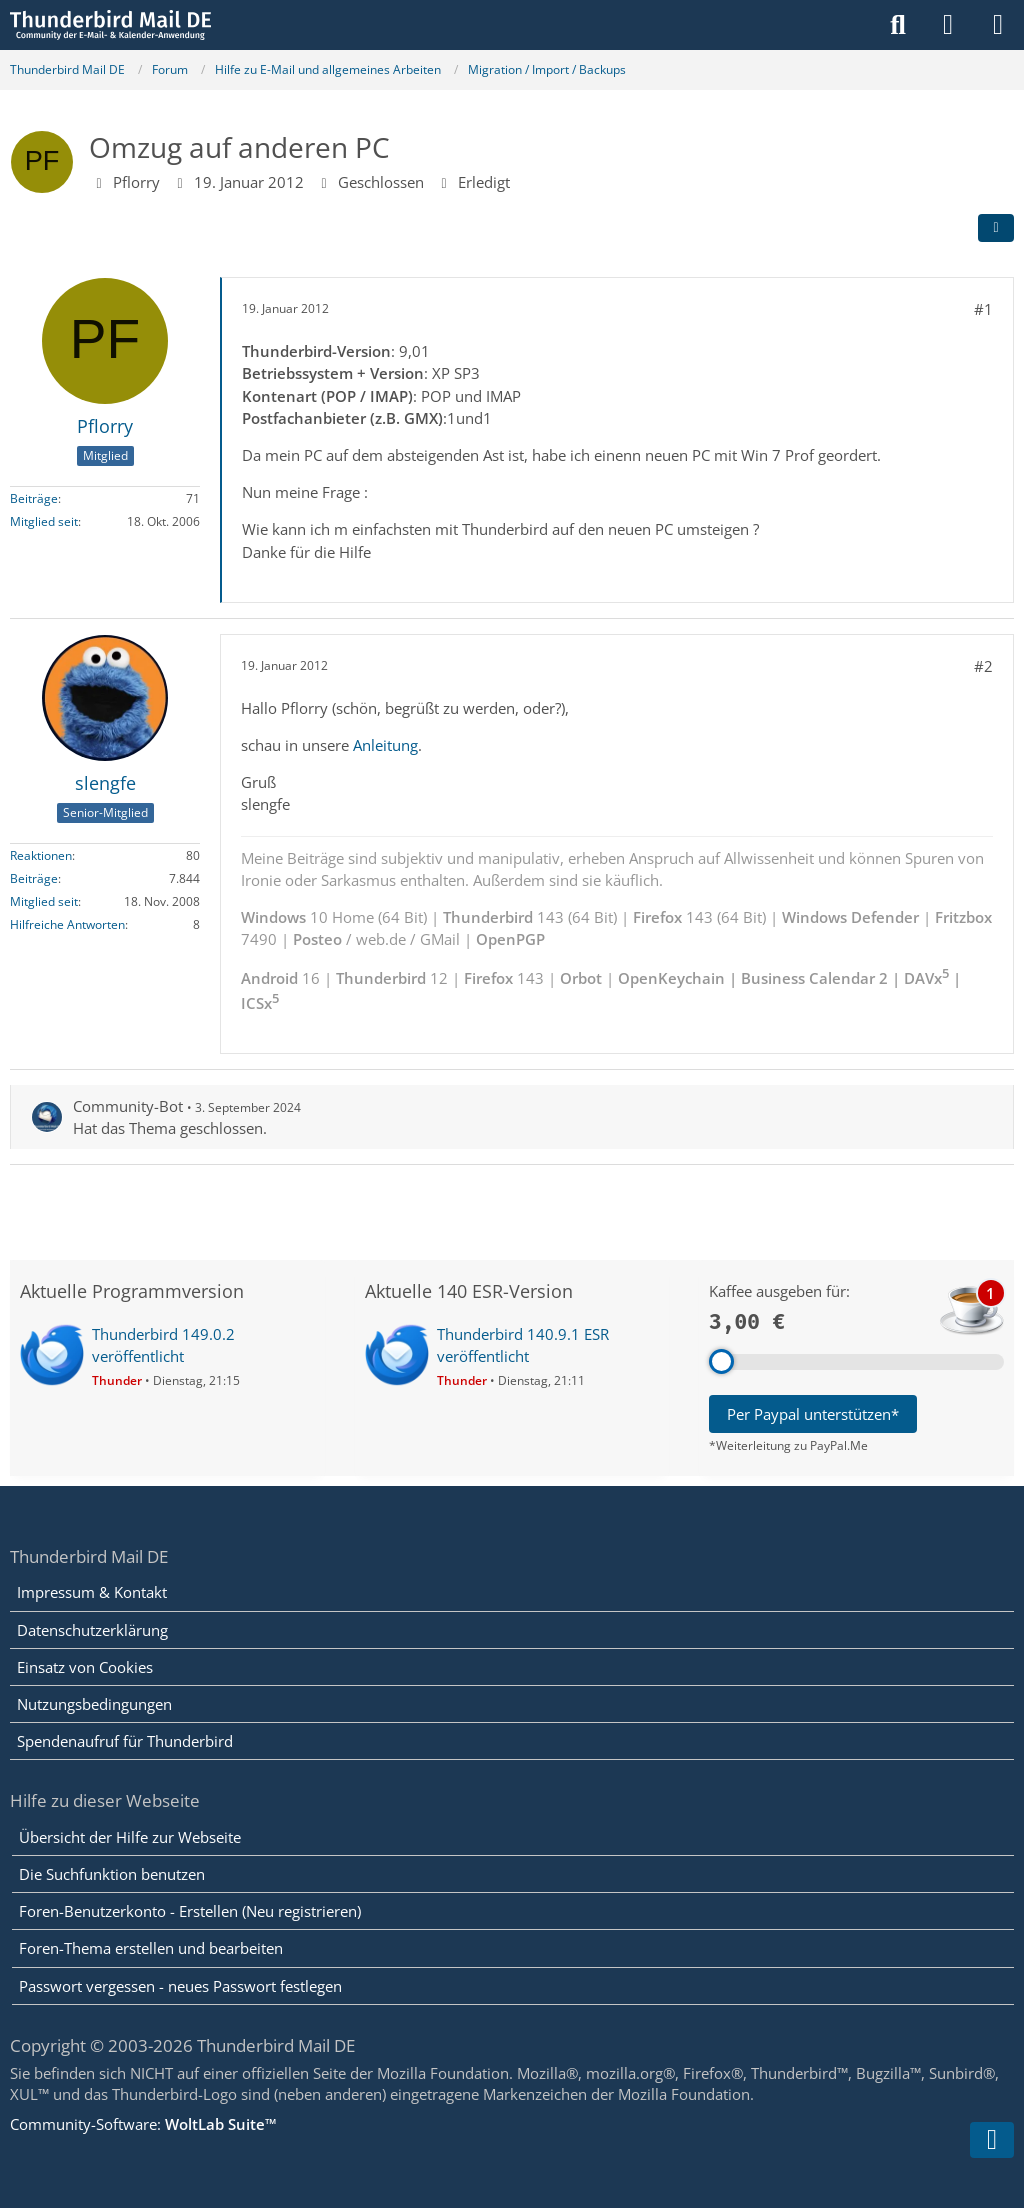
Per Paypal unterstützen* (813, 1414)
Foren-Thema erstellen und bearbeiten (151, 1948)
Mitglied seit (44, 521)
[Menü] (998, 25)
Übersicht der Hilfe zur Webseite (130, 1837)
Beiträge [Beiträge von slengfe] (34, 878)
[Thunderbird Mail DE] (110, 25)
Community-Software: (143, 2124)
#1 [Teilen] (983, 309)
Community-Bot (128, 1106)
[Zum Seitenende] (992, 2140)
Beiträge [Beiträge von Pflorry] (34, 498)
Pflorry (136, 182)
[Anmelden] (948, 25)
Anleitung (385, 745)
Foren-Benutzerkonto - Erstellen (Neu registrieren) (190, 1911)
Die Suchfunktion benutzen (112, 1874)
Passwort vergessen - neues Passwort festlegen (180, 1986)
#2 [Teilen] (983, 666)
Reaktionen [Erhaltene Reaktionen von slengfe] (41, 855)
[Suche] (898, 25)
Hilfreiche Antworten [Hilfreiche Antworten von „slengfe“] (67, 924)
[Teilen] (996, 228)
